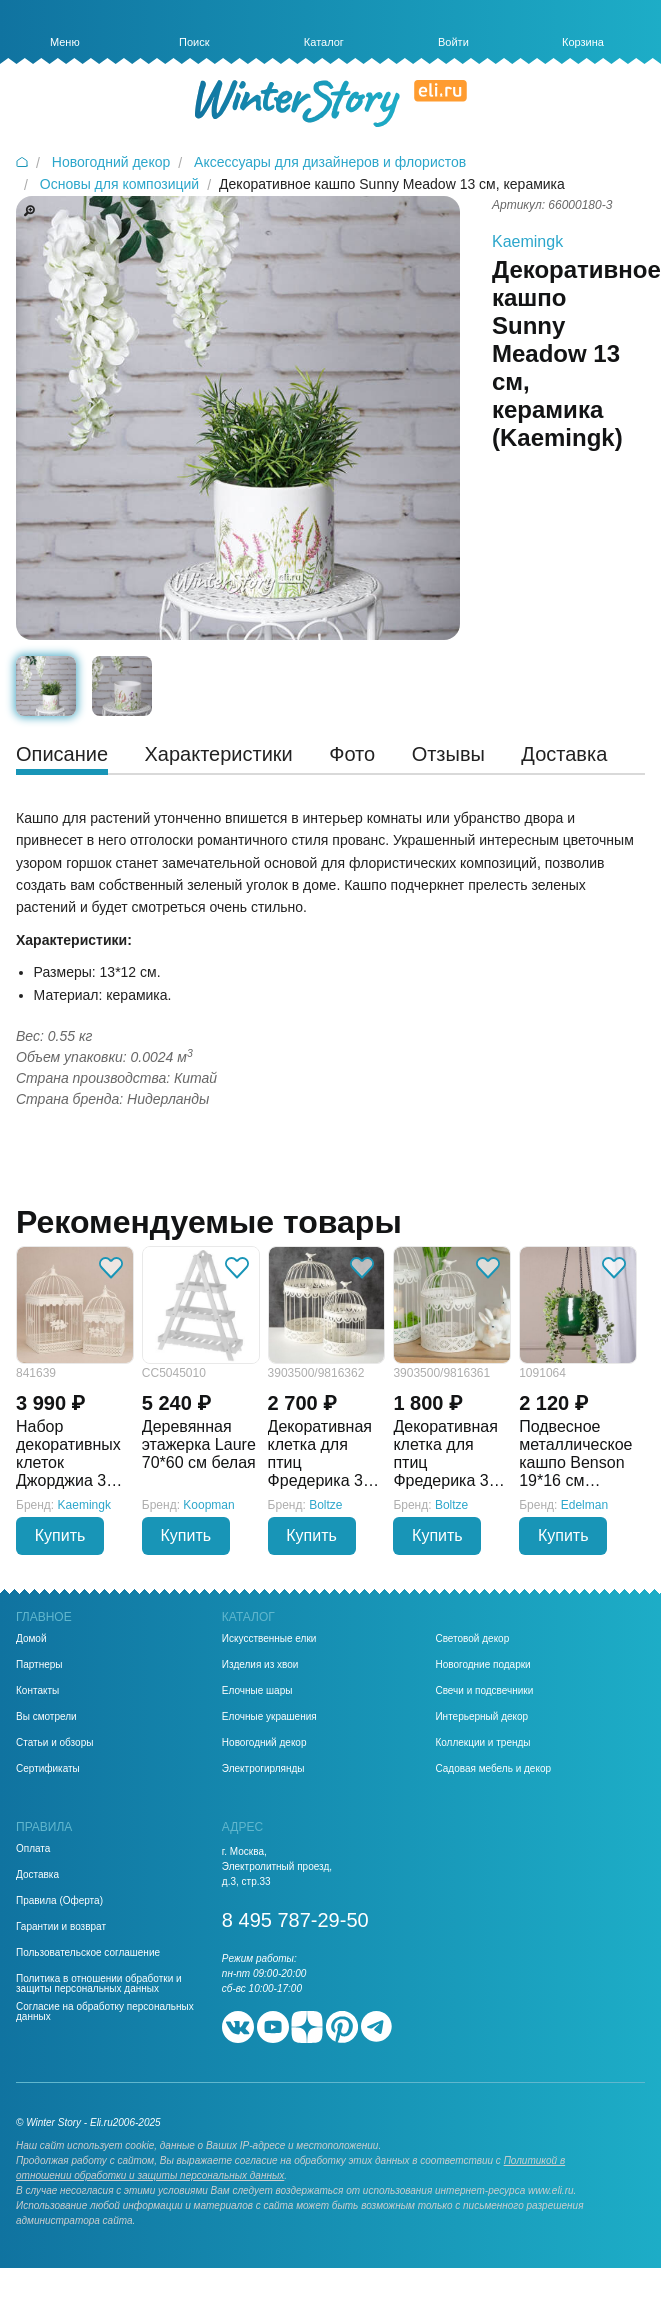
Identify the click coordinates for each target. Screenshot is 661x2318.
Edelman (584, 1505)
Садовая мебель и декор (493, 1769)
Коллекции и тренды (482, 1743)
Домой (31, 1639)
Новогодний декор (264, 1743)
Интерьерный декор (481, 1717)
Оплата (33, 1849)
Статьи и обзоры (54, 1743)
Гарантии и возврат (61, 1927)
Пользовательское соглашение (88, 1953)
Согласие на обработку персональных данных (105, 2012)
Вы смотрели (46, 1717)
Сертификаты (48, 1769)
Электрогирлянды (263, 1769)
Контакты (37, 1691)
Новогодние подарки (482, 1665)
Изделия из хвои (260, 1665)
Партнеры (39, 1665)
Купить (60, 1535)
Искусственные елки (269, 1639)
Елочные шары (257, 1691)
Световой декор (472, 1639)
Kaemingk (527, 241)
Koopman (208, 1505)
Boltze (325, 1505)
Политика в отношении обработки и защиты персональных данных (99, 1984)
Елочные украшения (269, 1717)
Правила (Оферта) (59, 1901)
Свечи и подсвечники (484, 1691)
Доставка (37, 1875)
